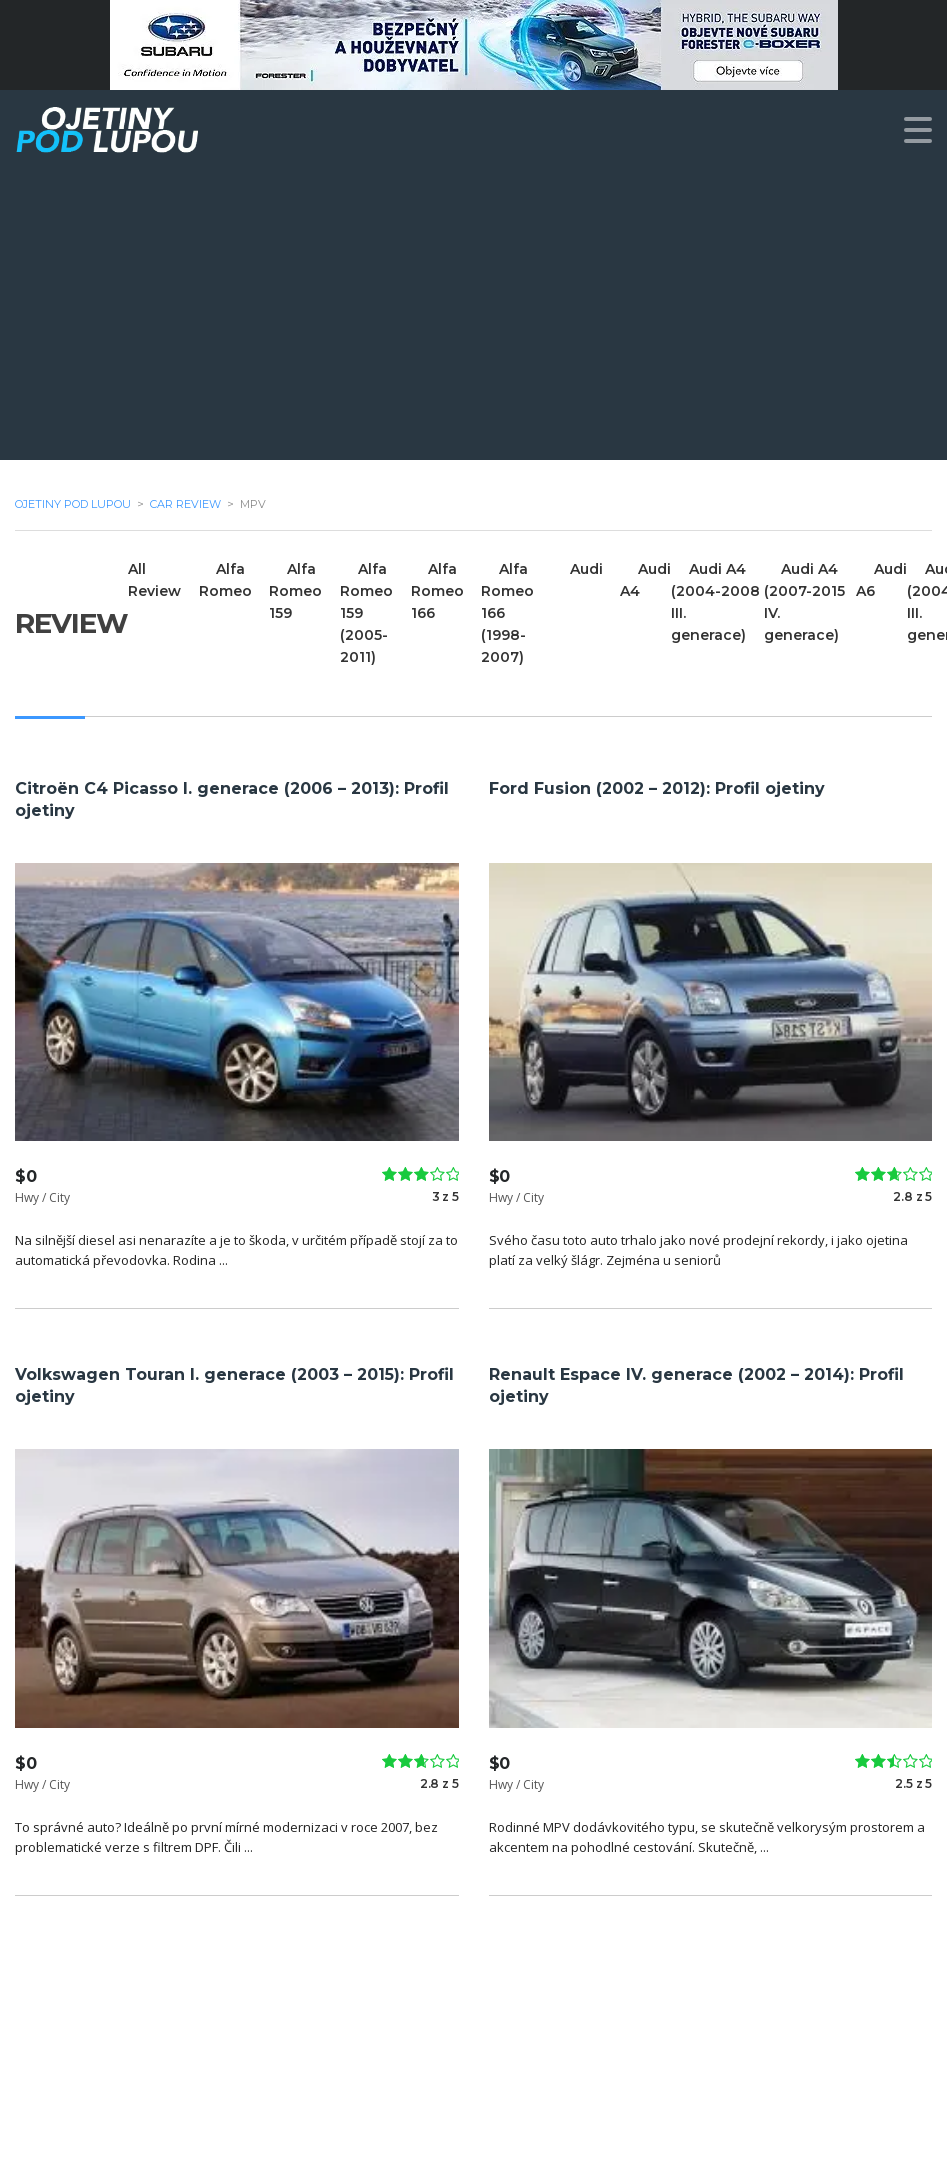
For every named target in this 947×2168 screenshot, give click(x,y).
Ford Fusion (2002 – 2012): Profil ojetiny (657, 788)
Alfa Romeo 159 (296, 591)
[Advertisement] (473, 320)
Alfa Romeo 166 (438, 591)
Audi (588, 569)
